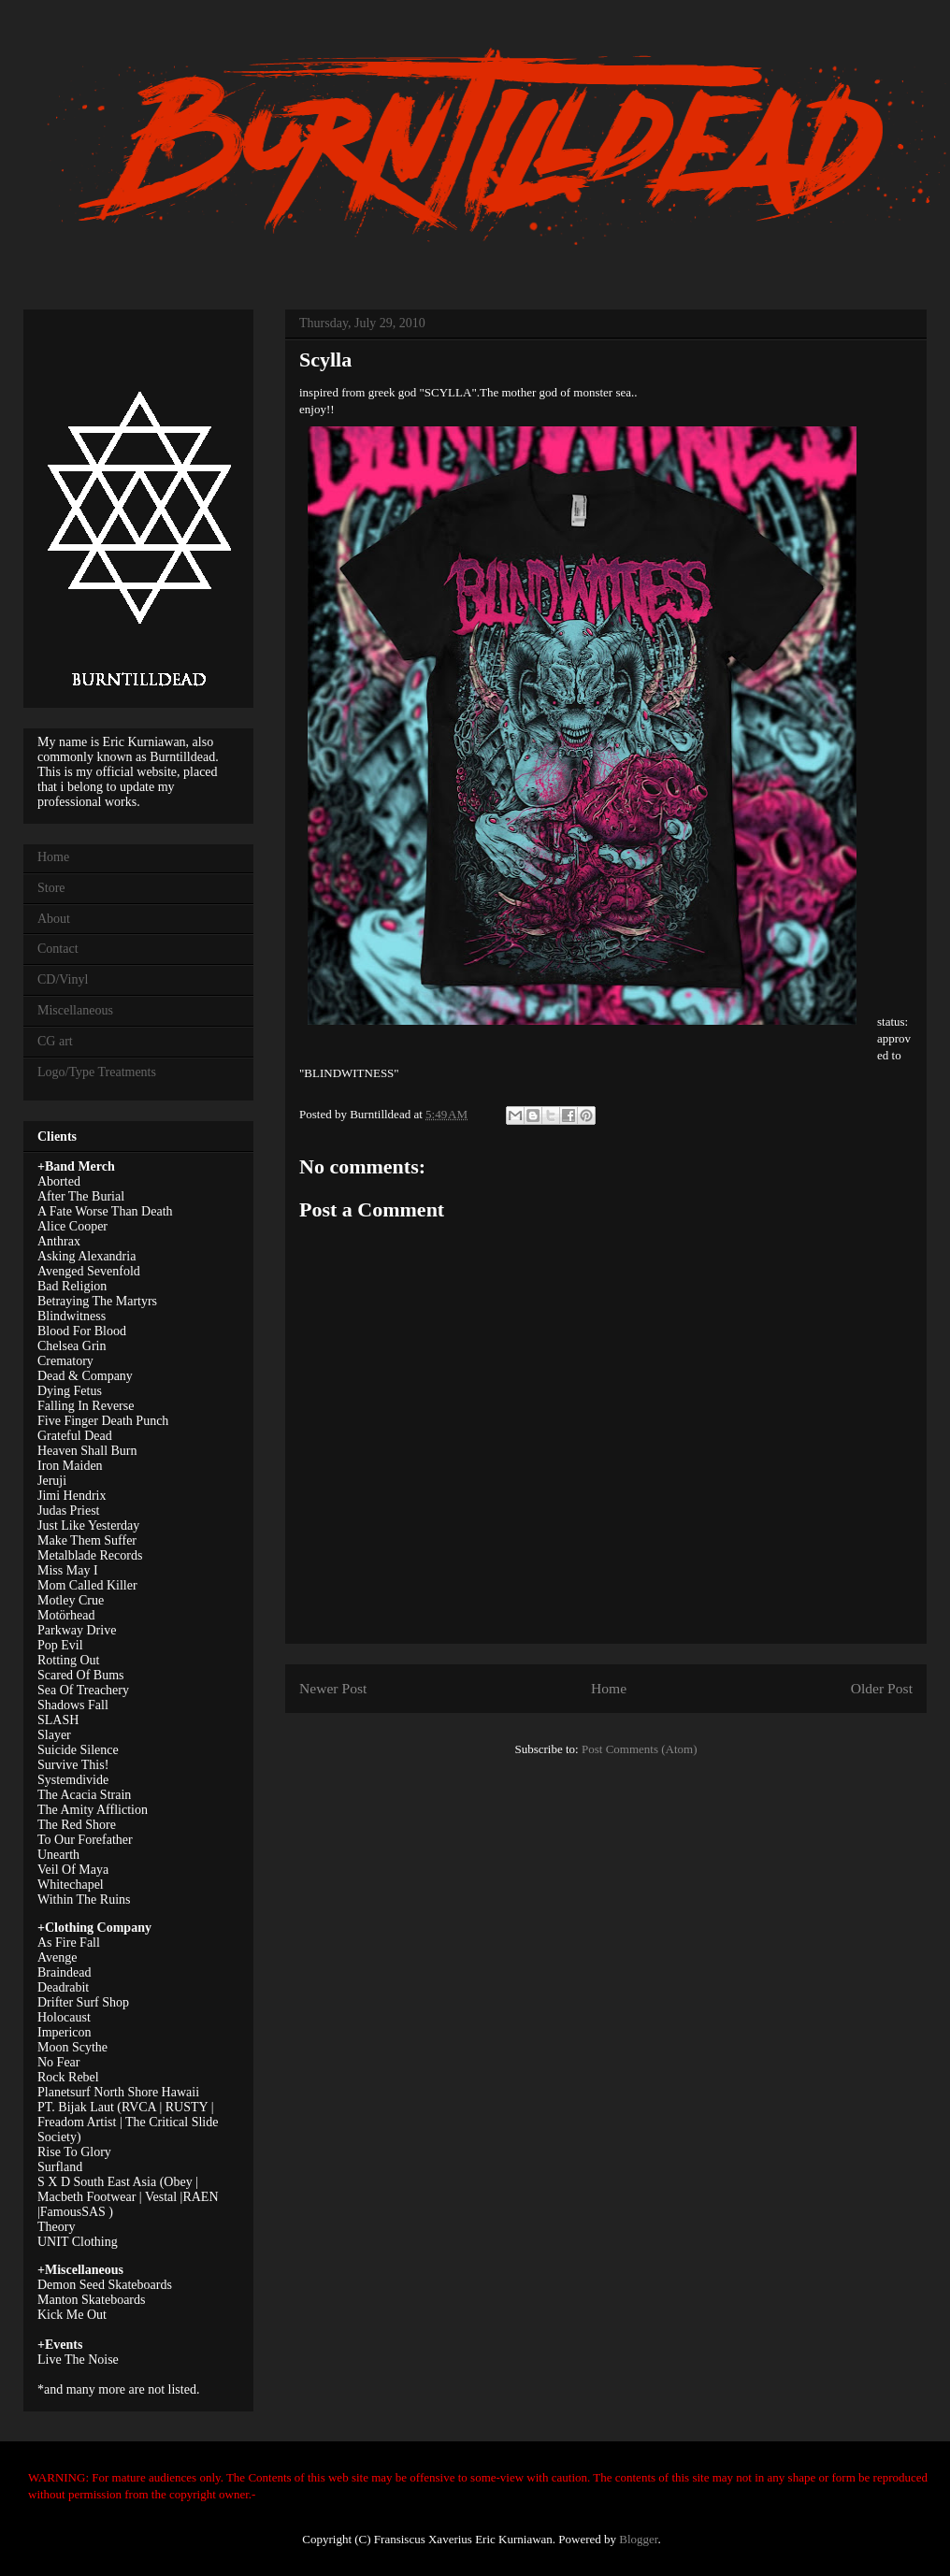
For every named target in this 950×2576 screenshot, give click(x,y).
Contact (58, 949)
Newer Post (333, 1688)
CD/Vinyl (62, 979)
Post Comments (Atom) (640, 1749)
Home (608, 1688)
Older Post (882, 1688)
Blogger (638, 2539)
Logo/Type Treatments (96, 1072)
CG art (55, 1041)
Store (51, 888)
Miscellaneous (75, 1010)
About (53, 919)
